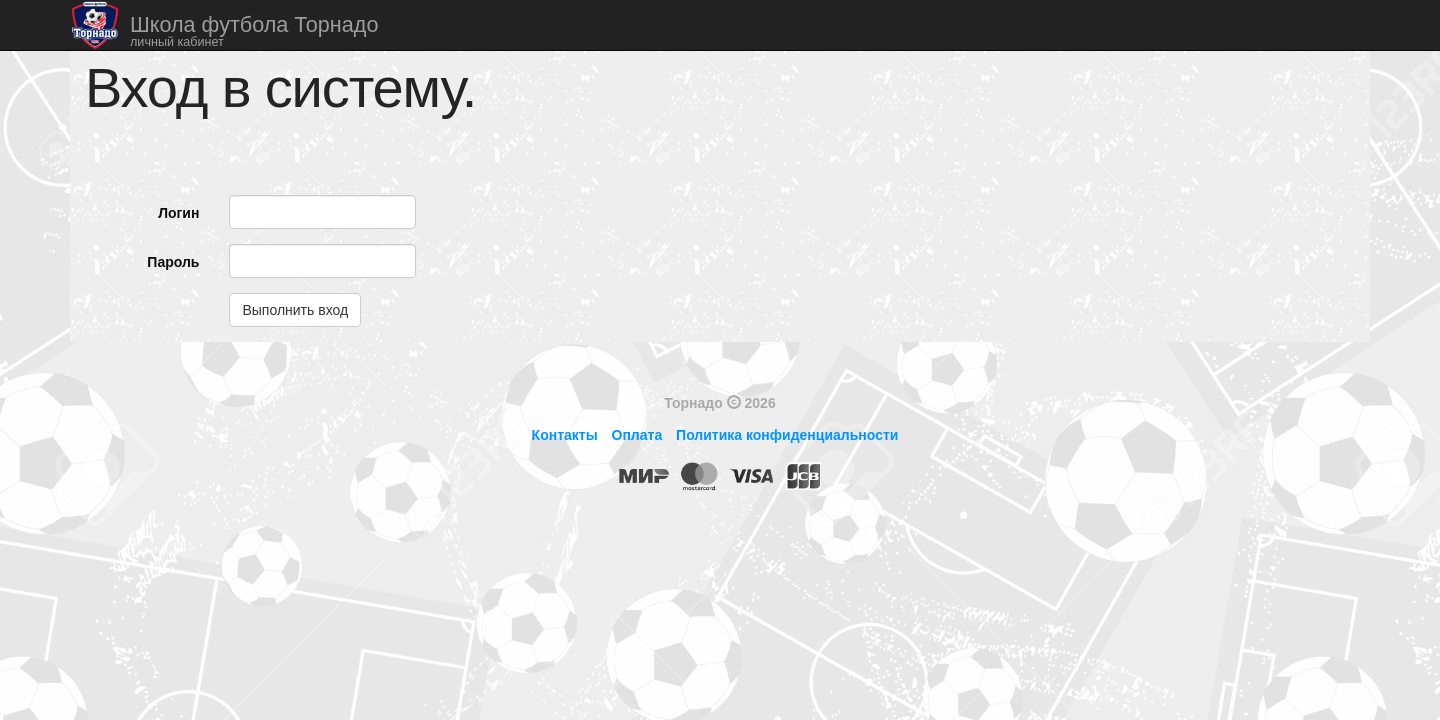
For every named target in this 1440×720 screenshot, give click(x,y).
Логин (178, 213)
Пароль (173, 262)
